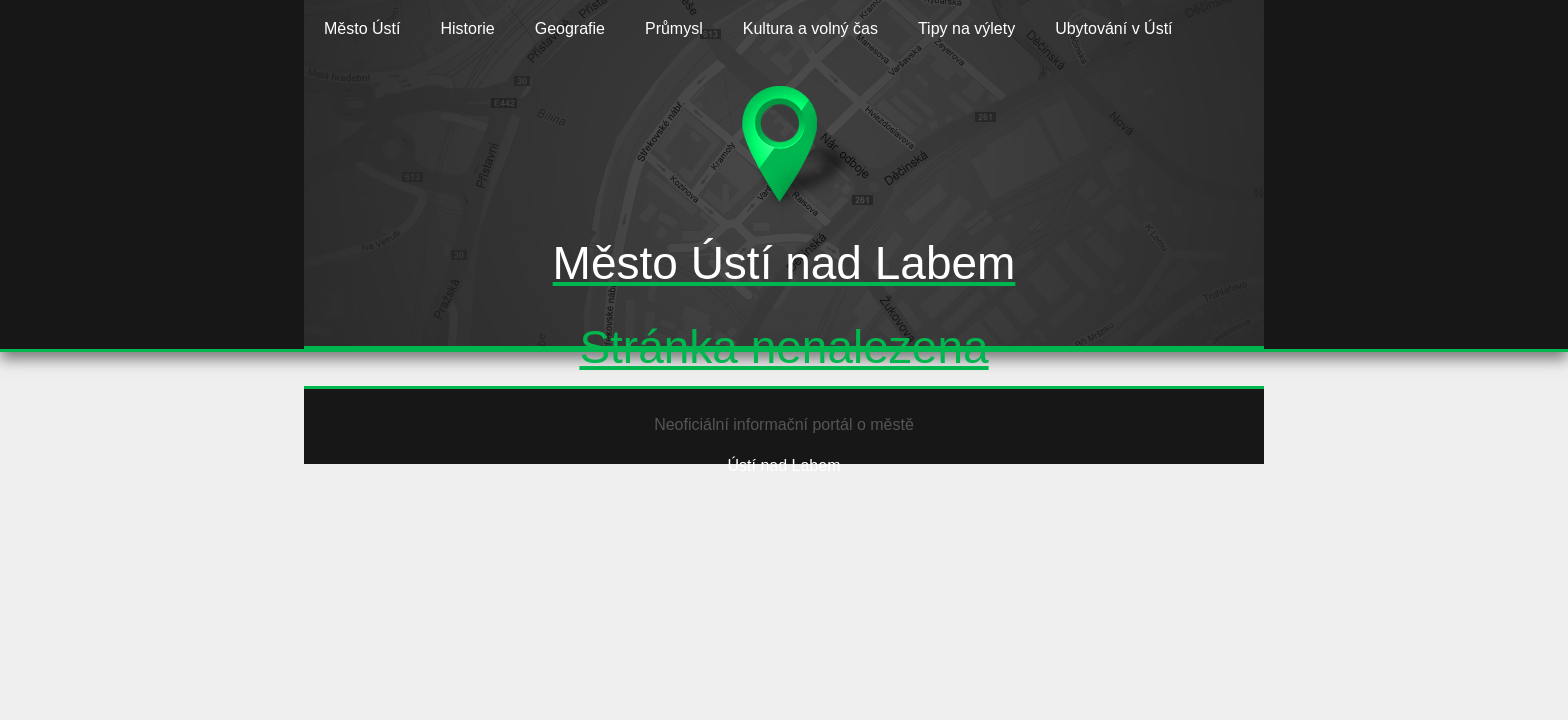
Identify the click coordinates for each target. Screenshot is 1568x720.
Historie (467, 28)
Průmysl (674, 28)
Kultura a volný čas (810, 28)
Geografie (570, 28)
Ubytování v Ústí (1113, 28)
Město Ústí (362, 28)
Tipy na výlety (966, 28)
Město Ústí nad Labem (784, 263)
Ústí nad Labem (784, 465)
